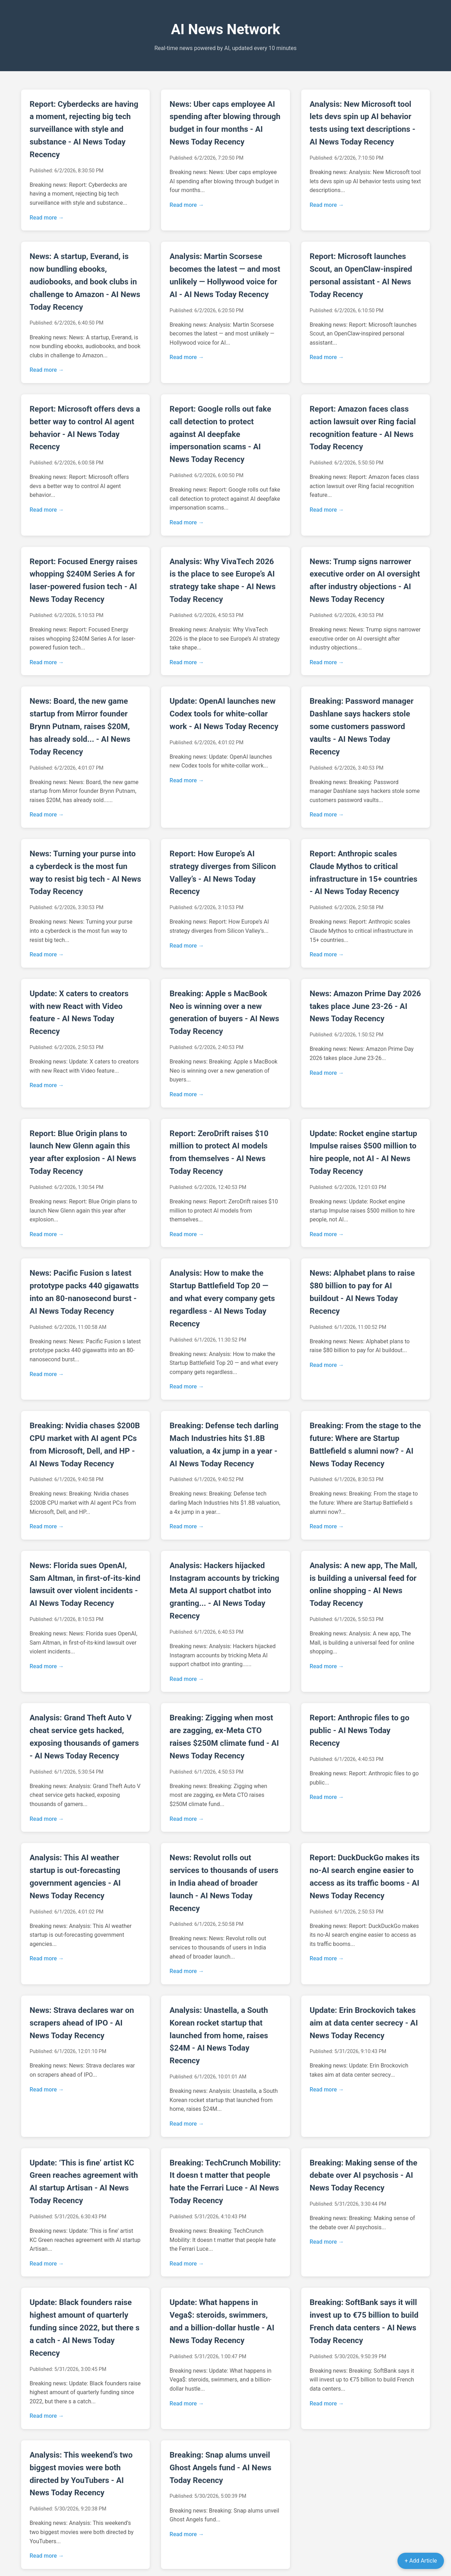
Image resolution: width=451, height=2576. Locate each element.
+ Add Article (420, 2560)
